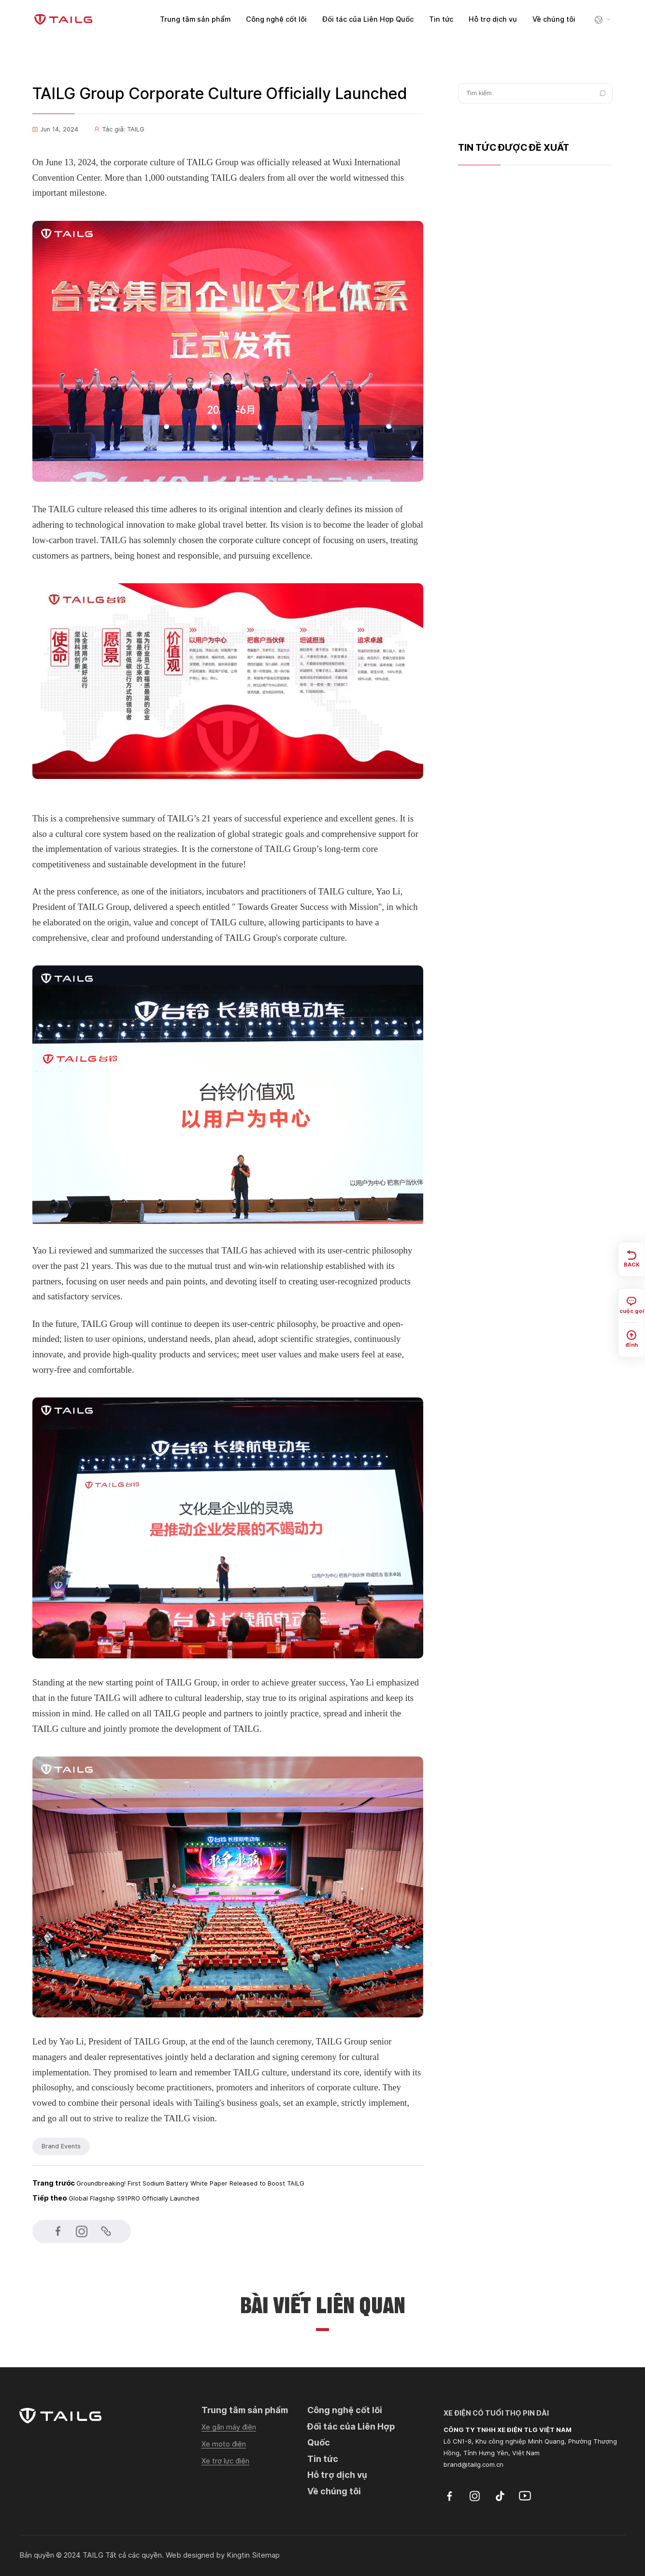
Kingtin (238, 2555)
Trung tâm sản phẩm (195, 19)
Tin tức (441, 19)
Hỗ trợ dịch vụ (493, 19)
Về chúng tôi (553, 19)
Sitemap (266, 2555)
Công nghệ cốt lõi (276, 19)
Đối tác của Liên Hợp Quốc (368, 19)
